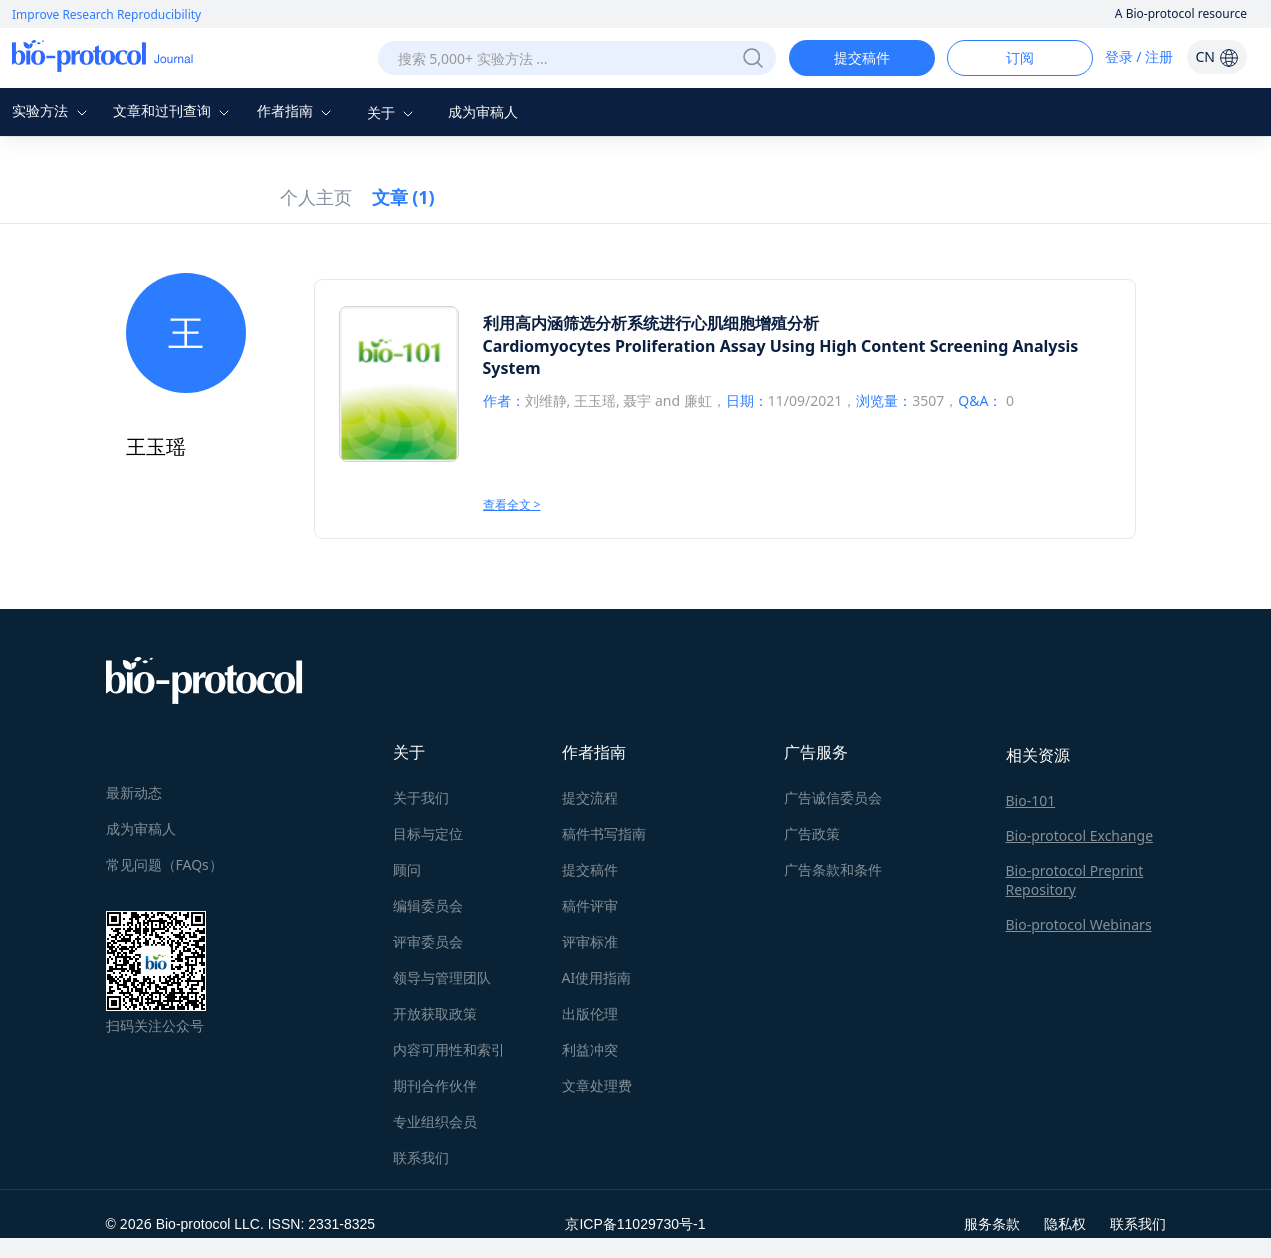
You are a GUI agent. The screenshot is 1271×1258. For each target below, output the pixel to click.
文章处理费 (597, 1085)
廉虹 (698, 400)
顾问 (407, 869)
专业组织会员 (435, 1121)
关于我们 (421, 797)
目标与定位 (428, 833)
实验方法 (52, 110)
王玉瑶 (595, 400)
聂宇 (637, 400)
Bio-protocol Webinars (1079, 924)
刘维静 (546, 400)
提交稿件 (862, 57)
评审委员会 (428, 941)
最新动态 (134, 792)
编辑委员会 (428, 905)
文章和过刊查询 (174, 110)
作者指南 (297, 110)
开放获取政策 (435, 1013)
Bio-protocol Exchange (1080, 835)
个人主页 (316, 197)
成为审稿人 (483, 111)
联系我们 (421, 1157)
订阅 (1020, 57)
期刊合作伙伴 (435, 1085)
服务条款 (992, 1223)
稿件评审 (590, 905)
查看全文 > (512, 504)
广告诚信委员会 (833, 797)
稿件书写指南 (604, 833)
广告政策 (812, 833)
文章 (403, 197)
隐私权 (1065, 1223)
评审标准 (590, 941)
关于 (393, 112)
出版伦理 (590, 1013)
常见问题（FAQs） (164, 864)
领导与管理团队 (442, 977)
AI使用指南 (597, 977)
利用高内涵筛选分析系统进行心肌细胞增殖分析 (651, 323)
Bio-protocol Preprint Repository (1075, 880)
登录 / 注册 (1139, 56)
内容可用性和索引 (449, 1049)
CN (1216, 56)
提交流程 (590, 797)
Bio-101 (1031, 800)
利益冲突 (590, 1049)
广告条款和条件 (833, 869)
